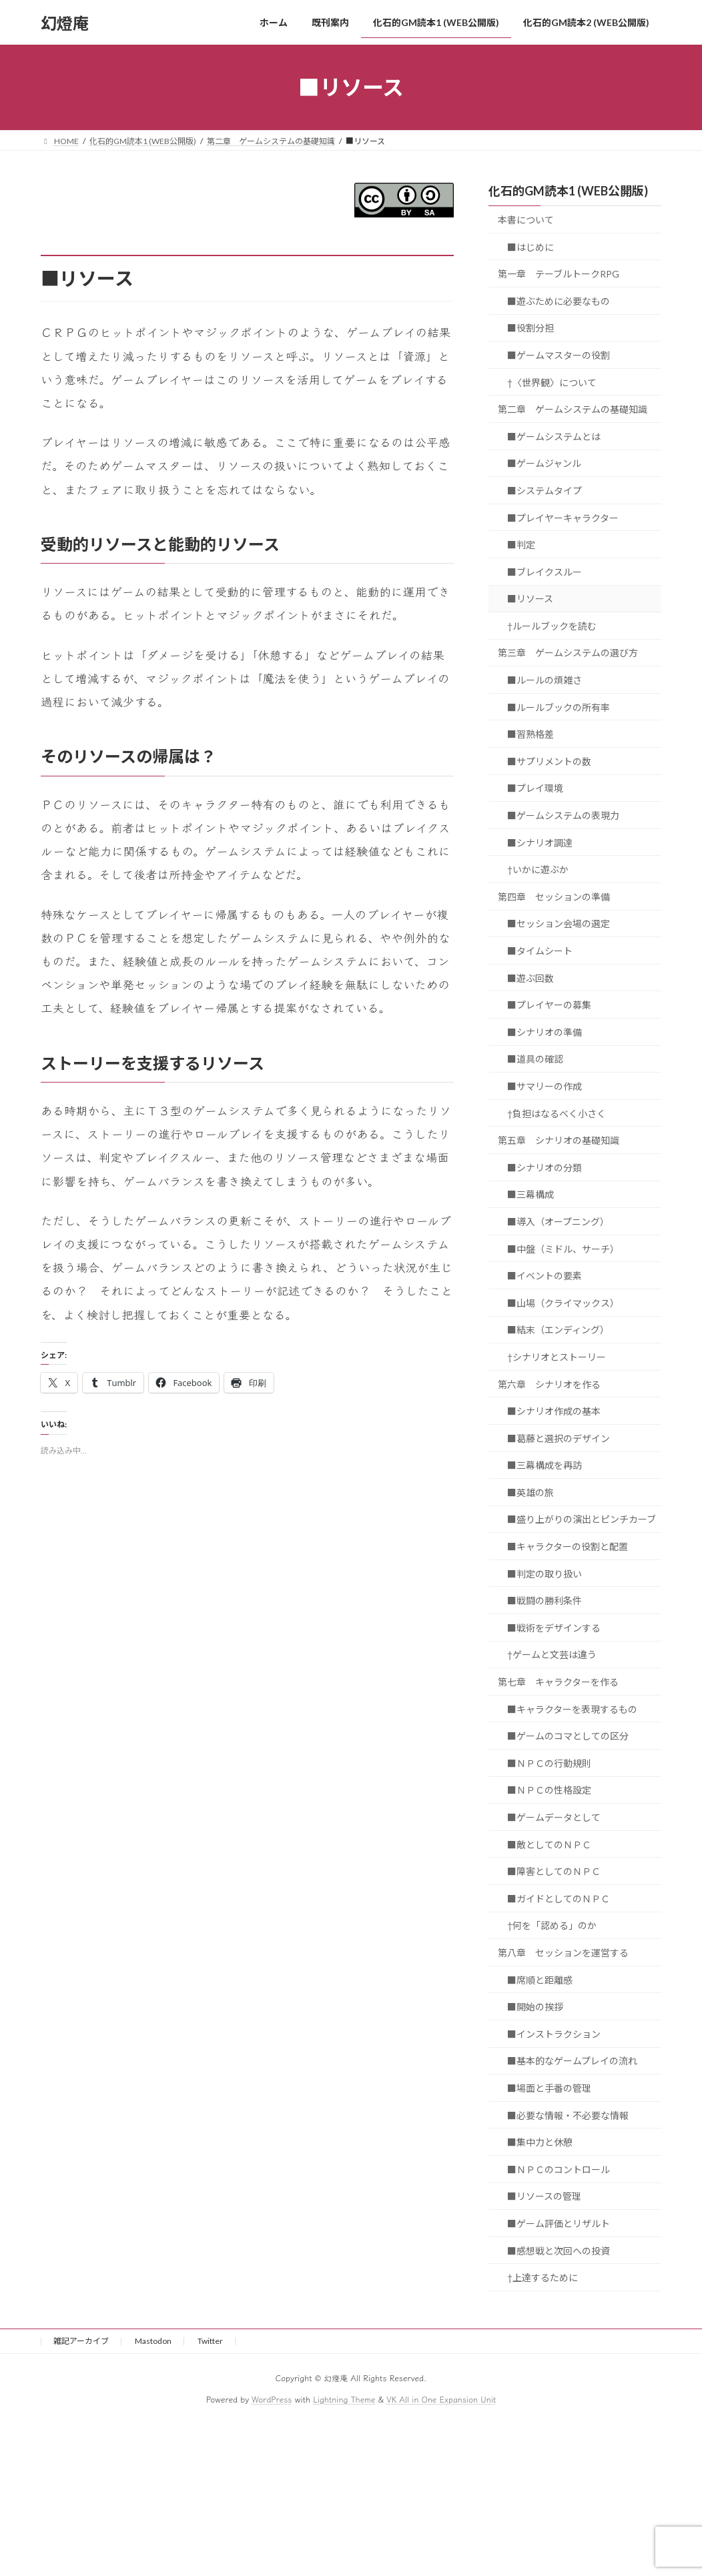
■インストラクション (554, 2034)
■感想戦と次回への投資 (558, 2251)
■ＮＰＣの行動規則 (549, 1763)
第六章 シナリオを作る (549, 1384)
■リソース (530, 598)
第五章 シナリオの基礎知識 (558, 1140)
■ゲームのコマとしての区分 (568, 1736)
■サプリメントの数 (549, 761)
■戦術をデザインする (554, 1628)
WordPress (272, 2399)
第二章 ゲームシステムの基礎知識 (572, 409)
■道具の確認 (535, 1059)
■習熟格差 (530, 734)
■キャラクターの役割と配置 (567, 1546)
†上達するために (542, 2277)
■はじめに (530, 247)
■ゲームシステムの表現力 (563, 815)
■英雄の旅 (530, 1492)
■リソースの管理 (544, 2196)
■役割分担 (530, 328)
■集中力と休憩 (540, 2142)
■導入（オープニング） (558, 1221)
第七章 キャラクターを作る (558, 1682)
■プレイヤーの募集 (549, 1005)
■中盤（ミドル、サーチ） (563, 1249)
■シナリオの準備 (544, 1032)
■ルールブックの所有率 (558, 707)
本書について (526, 219)
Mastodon (153, 2341)
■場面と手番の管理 (549, 2088)
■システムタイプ (544, 490)
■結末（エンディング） (558, 1330)
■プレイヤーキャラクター (563, 518)
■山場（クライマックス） (563, 1303)
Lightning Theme (344, 2399)
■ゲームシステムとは (554, 436)
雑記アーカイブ (81, 2341)
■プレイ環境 (535, 788)
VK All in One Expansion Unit (441, 2399)
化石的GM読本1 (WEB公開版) (568, 190)
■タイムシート (540, 950)
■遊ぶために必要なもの (558, 301)
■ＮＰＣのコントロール (558, 2169)
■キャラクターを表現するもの (572, 1709)
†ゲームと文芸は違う (552, 1655)
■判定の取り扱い (544, 1573)
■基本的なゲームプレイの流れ (572, 2061)
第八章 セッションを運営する (563, 1952)
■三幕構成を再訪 (544, 1465)
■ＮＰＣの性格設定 (549, 1790)
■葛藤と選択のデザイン (558, 1438)
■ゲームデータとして (554, 1817)
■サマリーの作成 (544, 1086)
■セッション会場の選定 (558, 924)
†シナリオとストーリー (556, 1357)
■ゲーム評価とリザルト (558, 2223)
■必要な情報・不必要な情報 (568, 2115)
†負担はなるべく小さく (556, 1113)
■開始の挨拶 (535, 2006)
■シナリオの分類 (544, 1167)
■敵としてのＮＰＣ (549, 1844)
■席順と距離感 (540, 1980)
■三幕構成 (530, 1195)
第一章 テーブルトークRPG (558, 273)
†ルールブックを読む (552, 626)
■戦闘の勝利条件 (544, 1600)
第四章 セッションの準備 (554, 896)
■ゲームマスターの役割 (558, 355)
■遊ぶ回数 (530, 978)
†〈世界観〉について (552, 382)
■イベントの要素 (544, 1275)
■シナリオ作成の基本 (554, 1411)
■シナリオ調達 (540, 842)
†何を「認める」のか (552, 1926)
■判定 (521, 544)
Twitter (210, 2341)
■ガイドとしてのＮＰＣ (558, 1898)
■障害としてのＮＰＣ (554, 1871)
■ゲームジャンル (544, 464)
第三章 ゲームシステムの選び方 (568, 653)
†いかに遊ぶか (538, 869)
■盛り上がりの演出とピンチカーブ (581, 1519)
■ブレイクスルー (544, 572)
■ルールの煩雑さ (544, 680)
